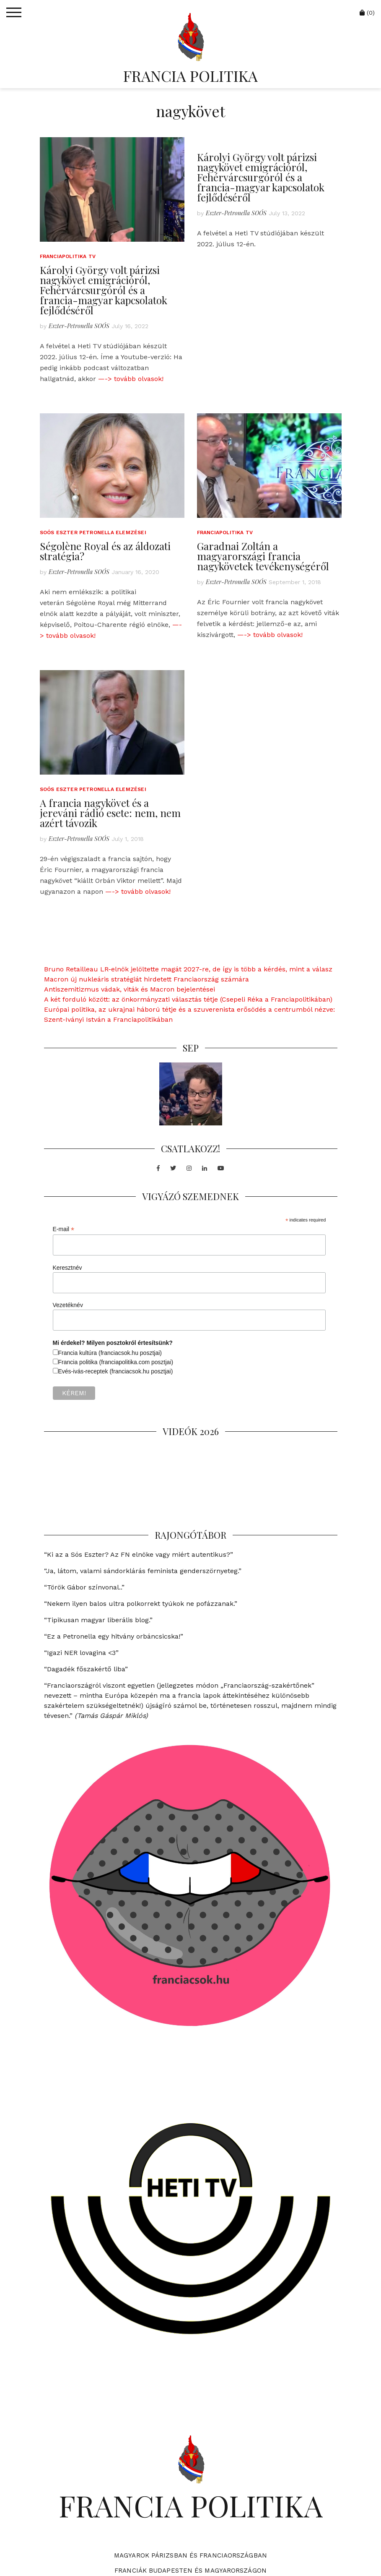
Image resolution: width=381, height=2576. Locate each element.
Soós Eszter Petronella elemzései (93, 532)
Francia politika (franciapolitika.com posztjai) (116, 1362)
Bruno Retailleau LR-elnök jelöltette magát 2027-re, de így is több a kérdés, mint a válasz (188, 969)
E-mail (64, 1229)
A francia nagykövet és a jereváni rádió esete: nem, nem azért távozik (110, 813)
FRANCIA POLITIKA (190, 75)
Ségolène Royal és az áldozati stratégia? (105, 551)
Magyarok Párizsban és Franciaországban (190, 2555)
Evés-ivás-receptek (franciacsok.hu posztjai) (115, 1371)
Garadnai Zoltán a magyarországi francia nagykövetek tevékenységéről (263, 556)
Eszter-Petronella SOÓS (79, 326)
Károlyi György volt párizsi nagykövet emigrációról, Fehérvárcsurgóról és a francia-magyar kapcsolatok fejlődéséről (103, 290)
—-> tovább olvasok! (130, 379)
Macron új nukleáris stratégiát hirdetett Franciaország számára (146, 979)
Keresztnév (67, 1267)
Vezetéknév (68, 1305)
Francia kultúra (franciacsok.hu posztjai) (110, 1352)
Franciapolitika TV (68, 256)
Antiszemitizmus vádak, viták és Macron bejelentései (129, 989)
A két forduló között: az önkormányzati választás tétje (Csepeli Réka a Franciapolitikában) (188, 999)
